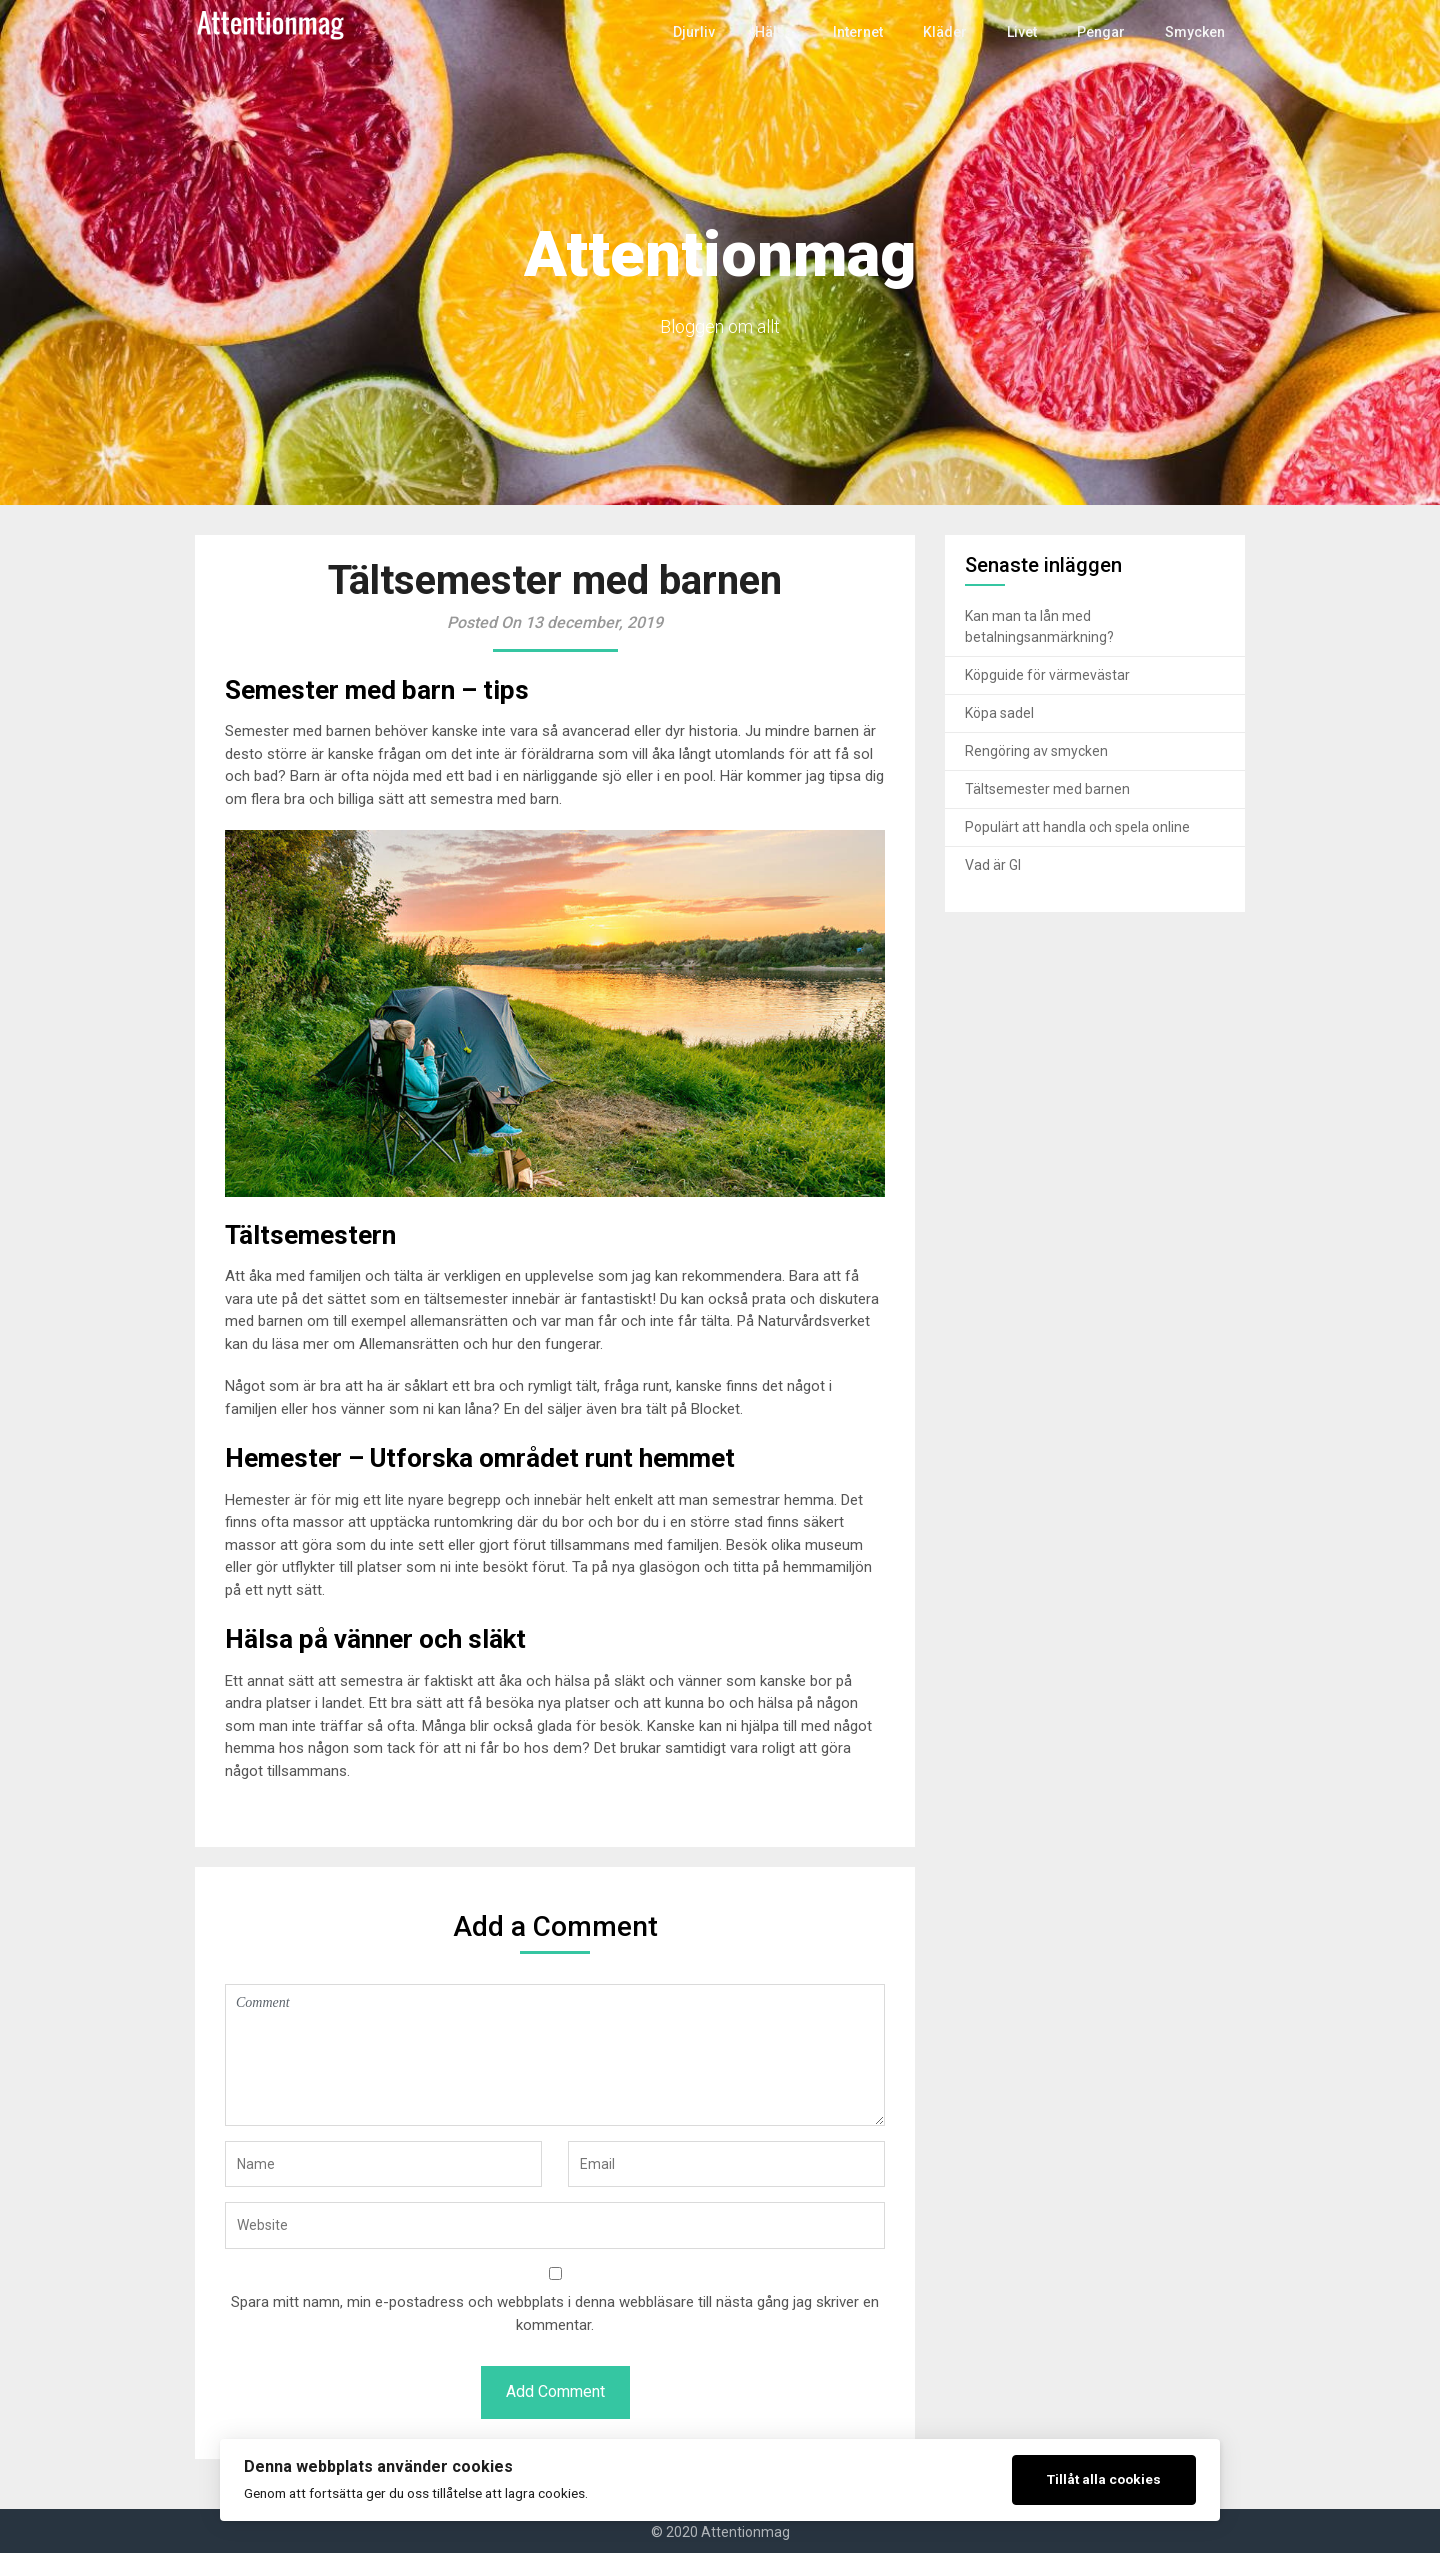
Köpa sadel (999, 713)
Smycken (1195, 32)
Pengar (1103, 32)
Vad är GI (993, 865)
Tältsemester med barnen (1047, 789)
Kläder (950, 32)
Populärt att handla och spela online (1077, 827)
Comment (555, 2055)
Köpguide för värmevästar (1047, 675)
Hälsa (782, 32)
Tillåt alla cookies (1104, 2479)
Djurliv (706, 32)
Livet (1025, 32)
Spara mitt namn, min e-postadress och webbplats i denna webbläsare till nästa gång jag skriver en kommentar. (555, 2313)
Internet (865, 32)
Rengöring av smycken (1036, 751)
